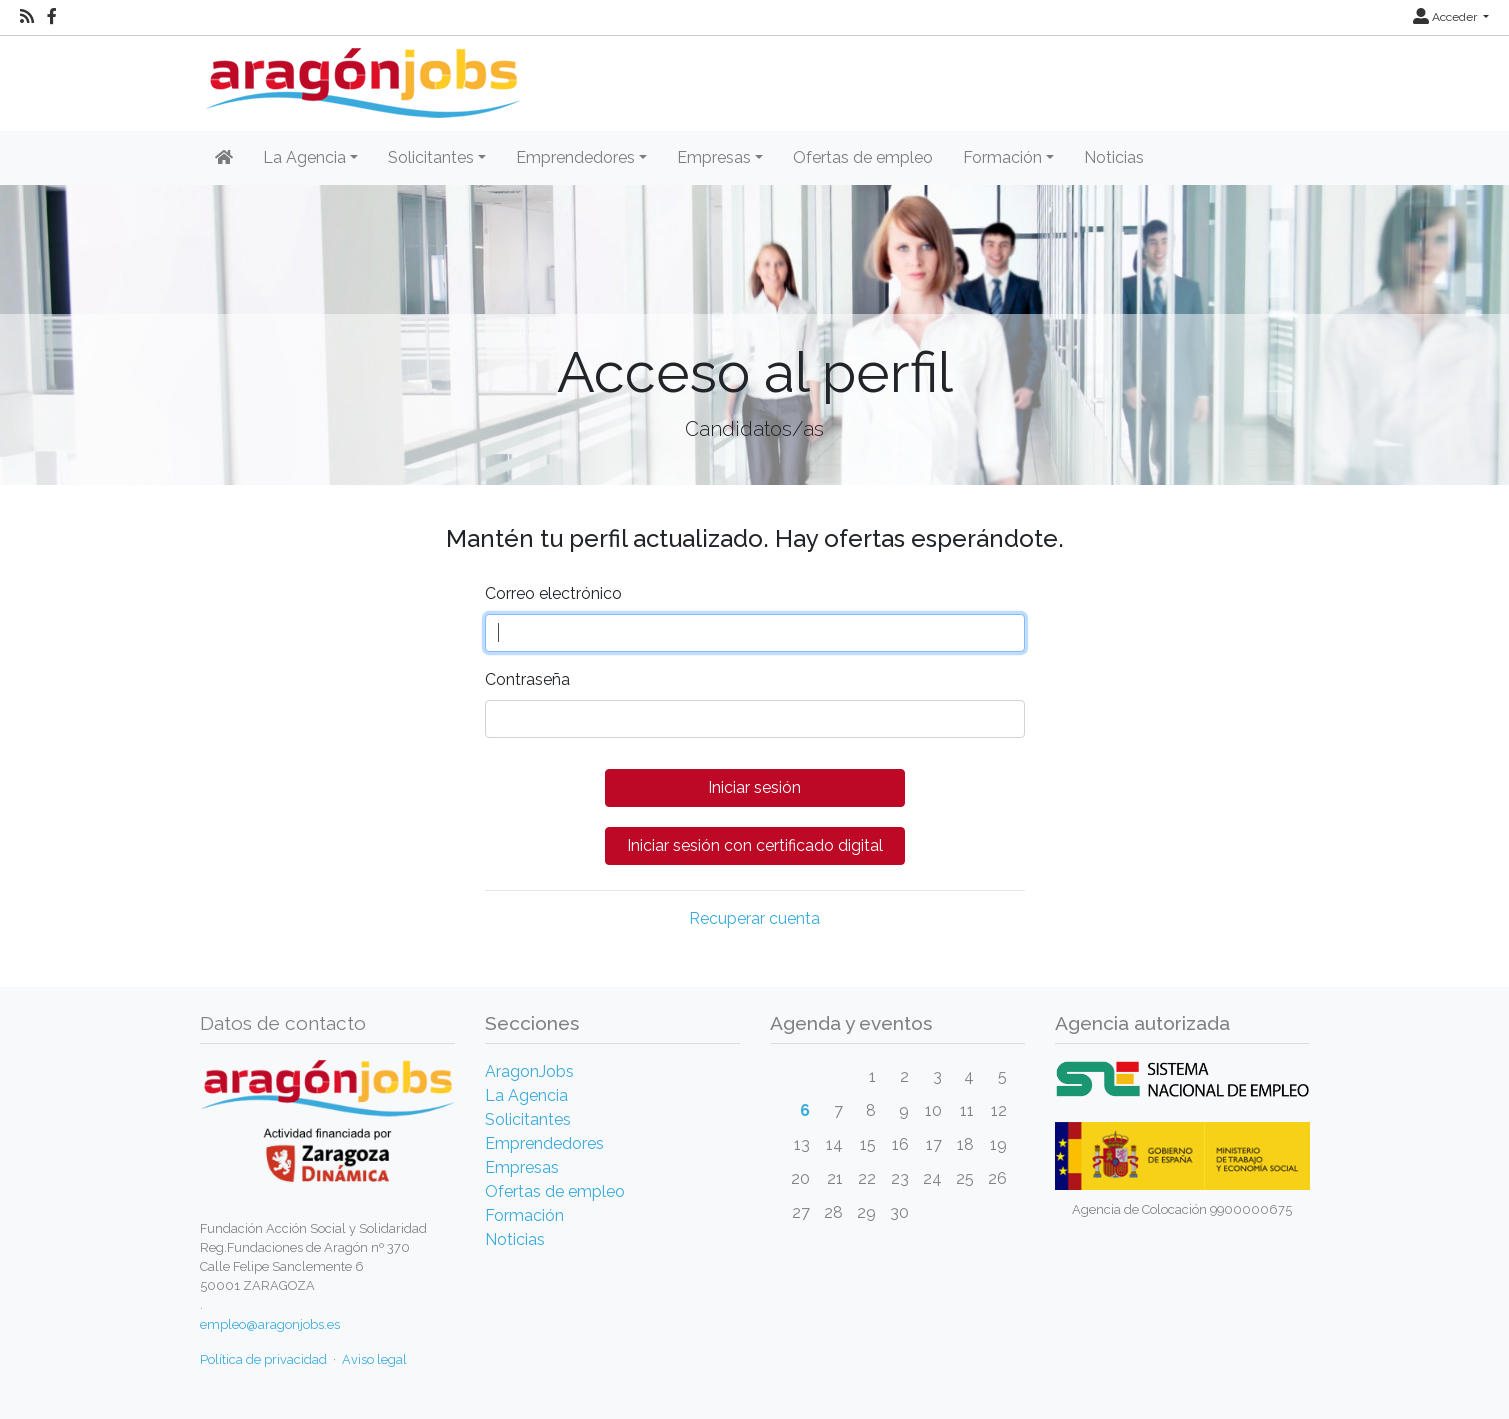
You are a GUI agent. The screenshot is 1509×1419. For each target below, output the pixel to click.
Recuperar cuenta (754, 918)
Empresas (522, 1167)
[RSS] (27, 17)
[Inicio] (360, 75)
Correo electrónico (553, 593)
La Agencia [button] (304, 157)
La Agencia (526, 1095)
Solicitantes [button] (431, 157)
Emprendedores (544, 1143)
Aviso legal (374, 1359)
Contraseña (527, 679)
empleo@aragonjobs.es (270, 1324)
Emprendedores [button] (575, 157)
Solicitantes (528, 1119)
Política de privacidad (263, 1359)
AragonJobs (529, 1071)
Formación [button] (1002, 157)
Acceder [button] (1446, 17)
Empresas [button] (714, 157)
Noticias (1114, 157)
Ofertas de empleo (863, 157)
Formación (524, 1215)
